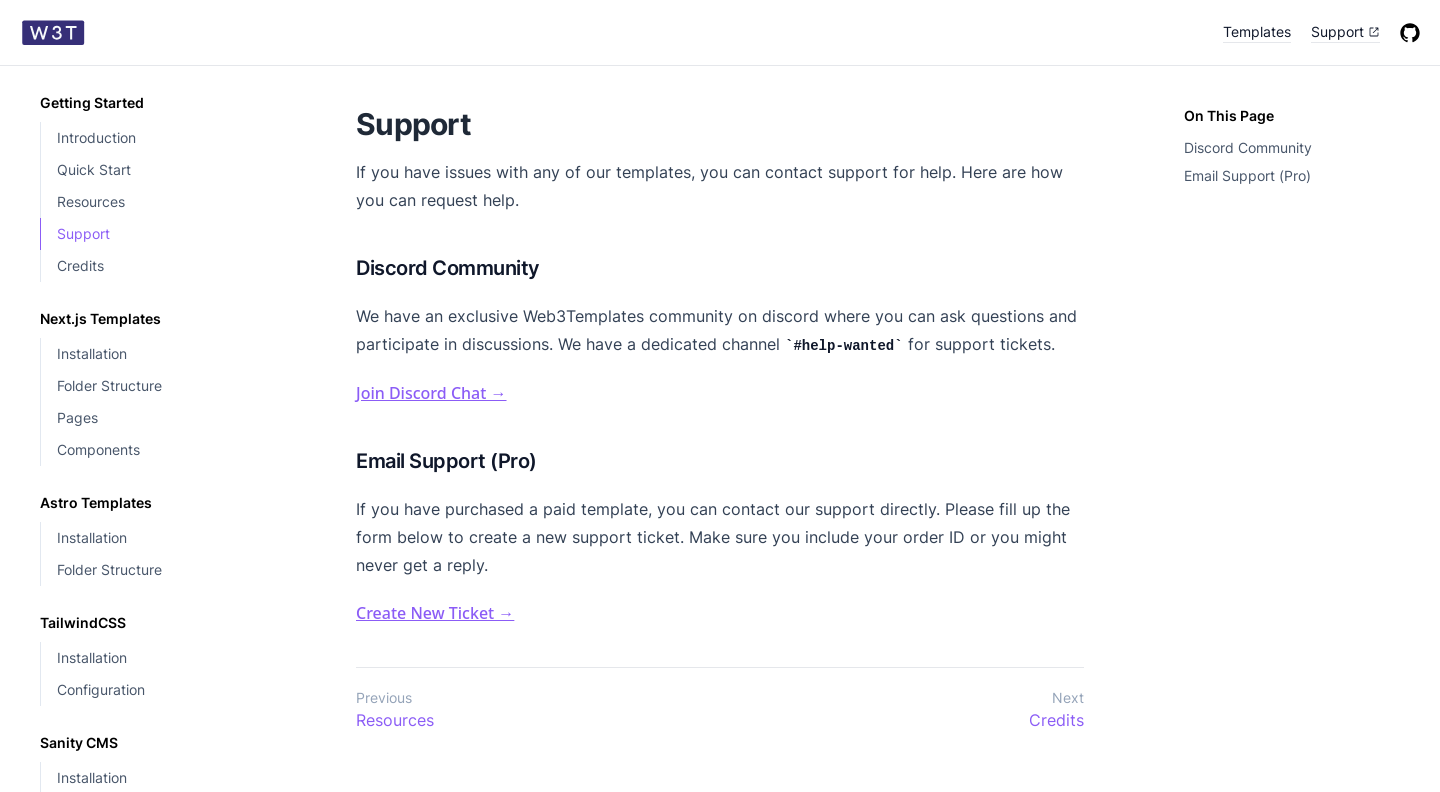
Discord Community (1248, 147)
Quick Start (94, 169)
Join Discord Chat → (431, 393)
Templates (1257, 31)
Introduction (96, 137)
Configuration (101, 689)
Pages (77, 417)
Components (98, 449)
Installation (92, 353)
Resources (91, 201)
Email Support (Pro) (1247, 175)
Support (83, 233)
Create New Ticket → (435, 613)
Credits (80, 265)
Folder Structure (109, 385)
